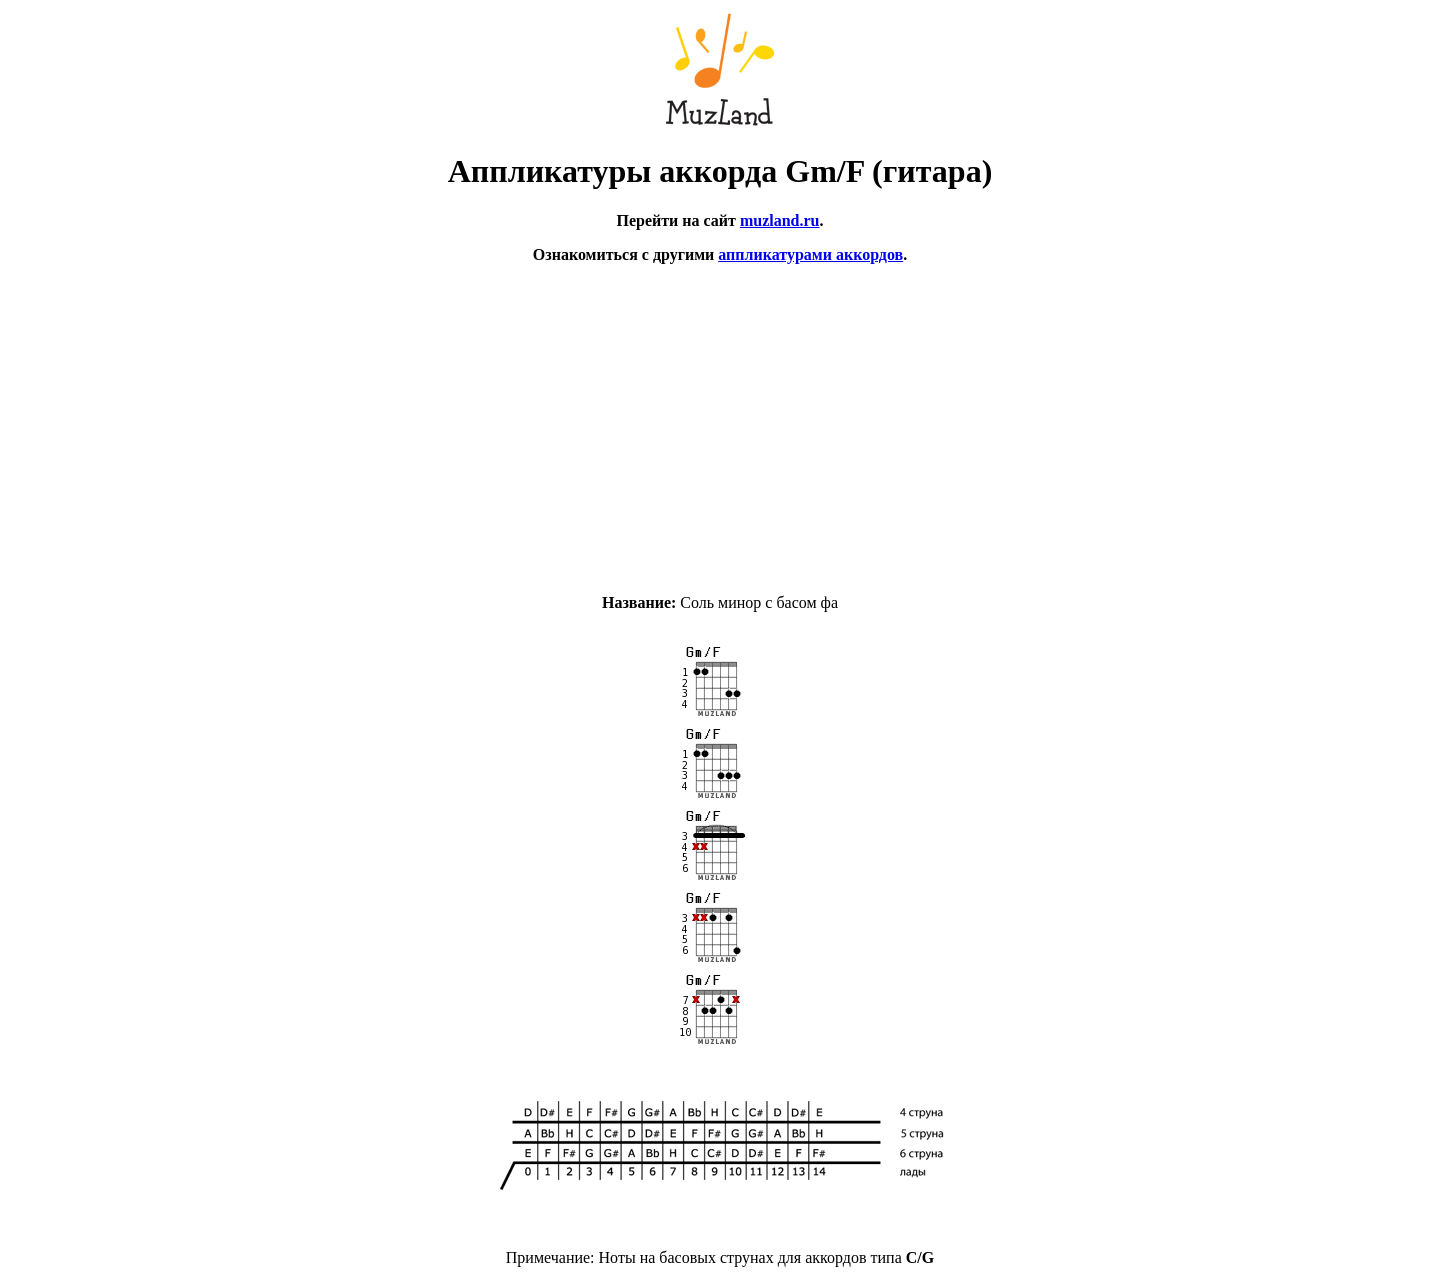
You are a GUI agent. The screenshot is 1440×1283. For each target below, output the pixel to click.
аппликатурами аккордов (810, 254)
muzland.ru (780, 220)
